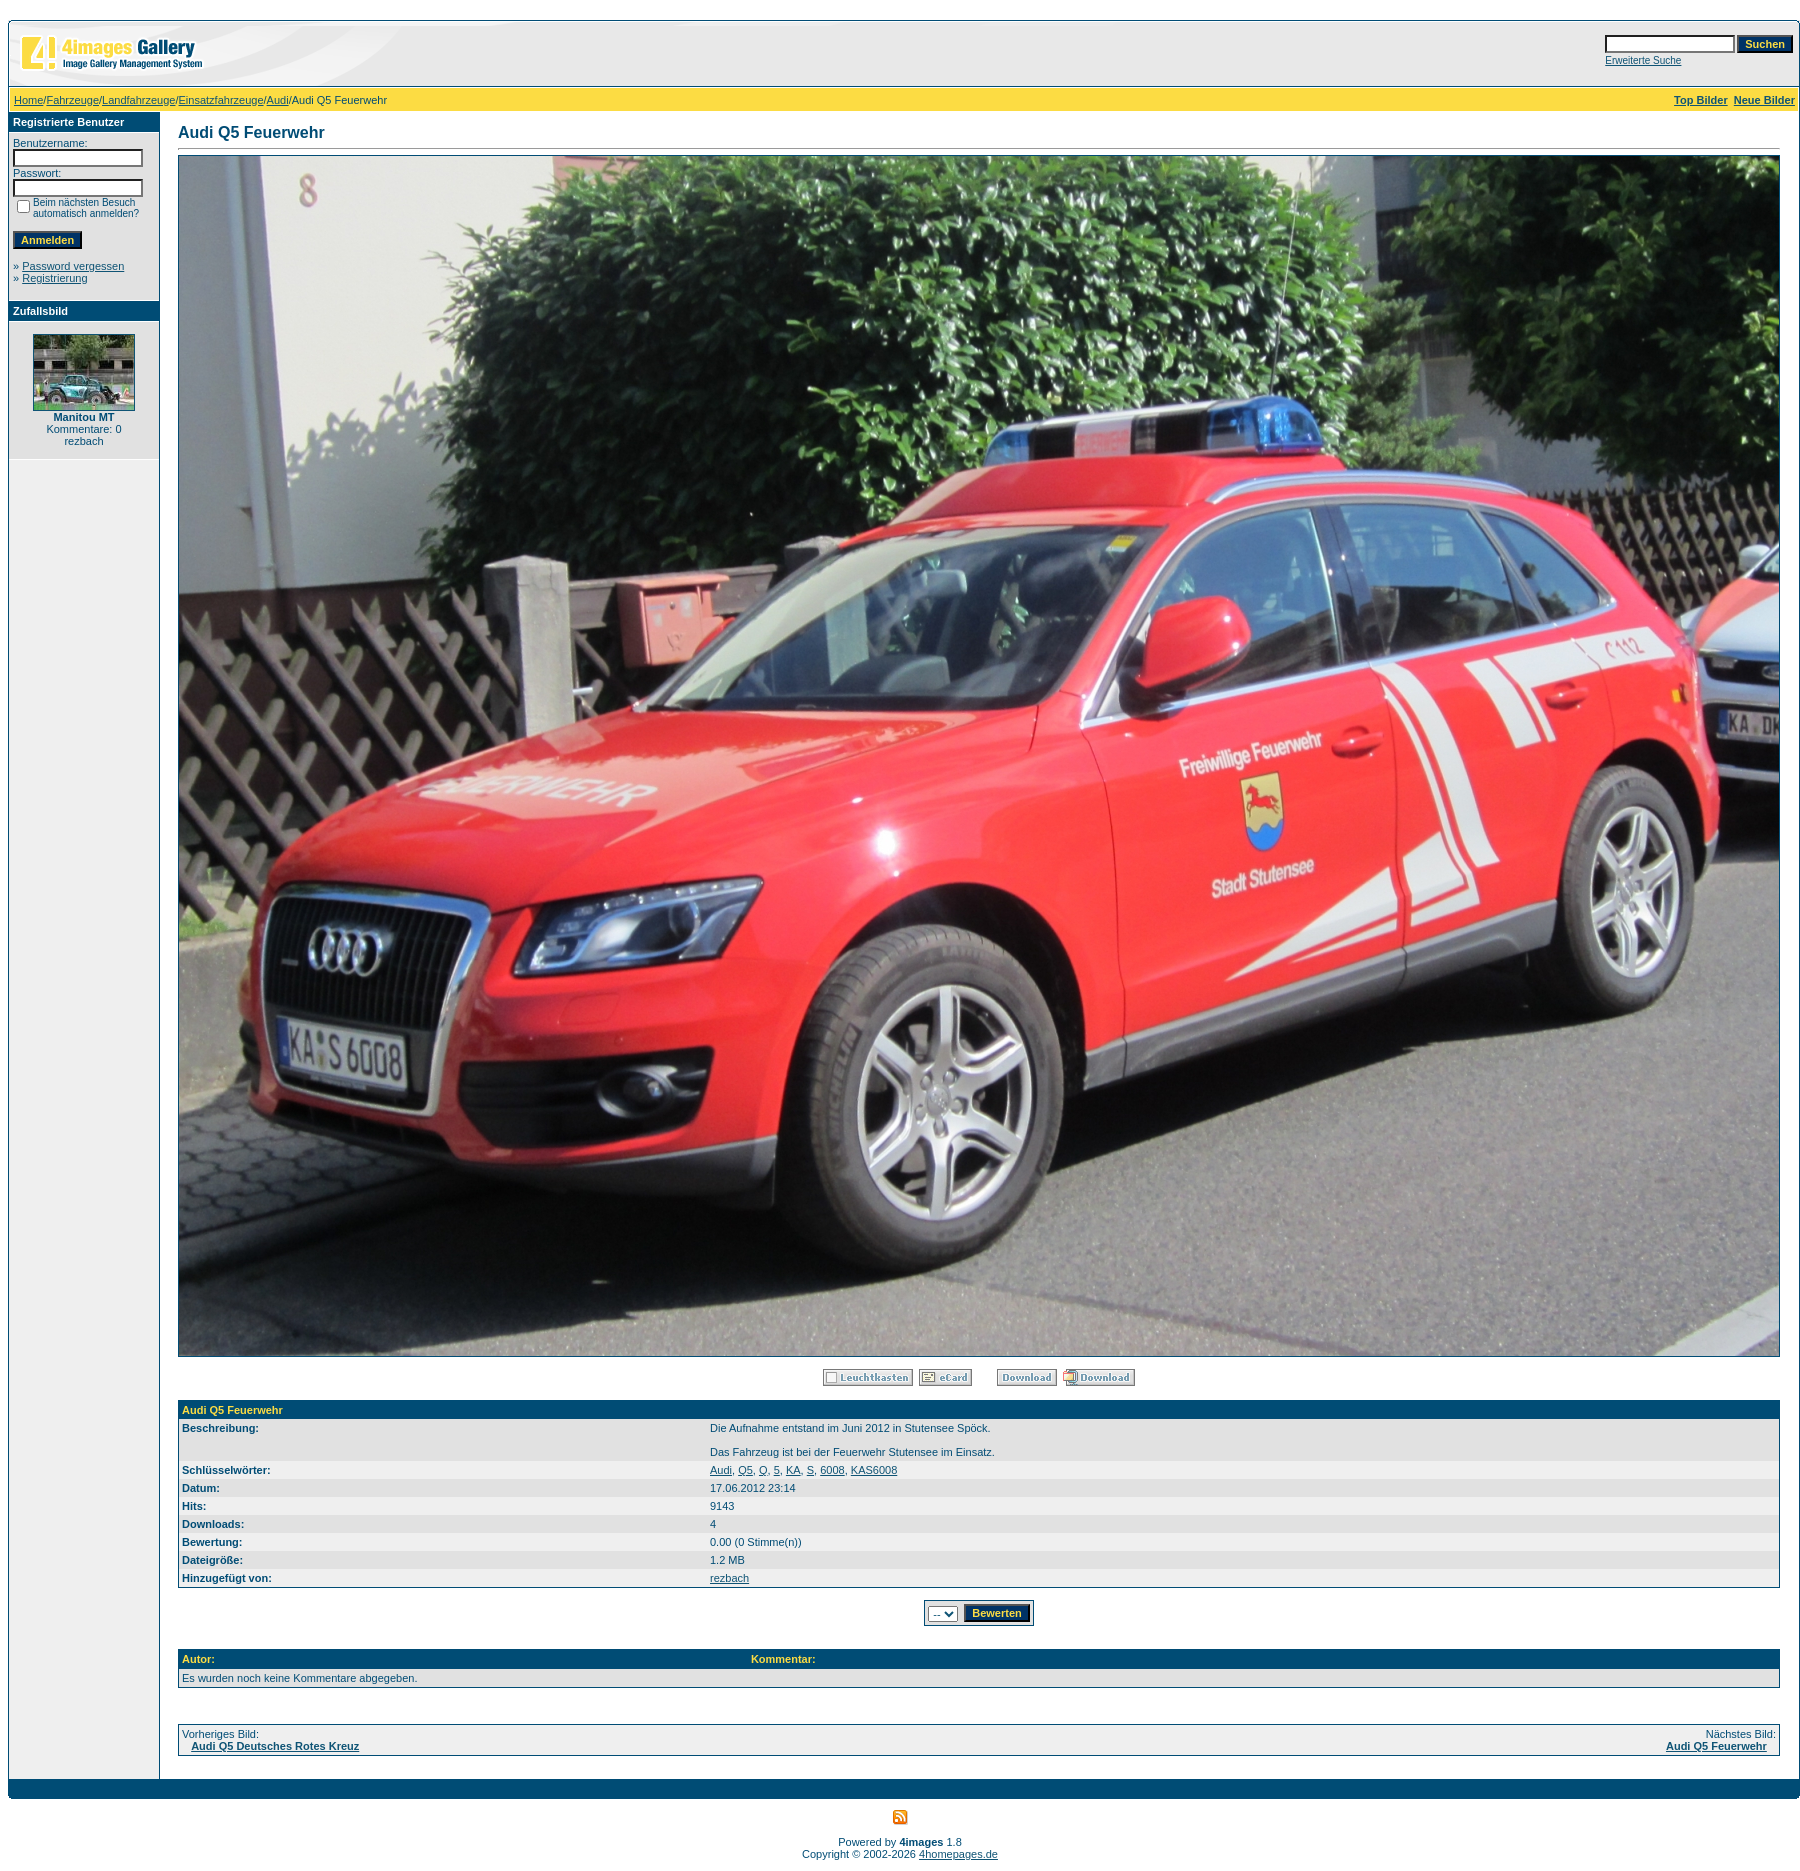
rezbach (729, 1578)
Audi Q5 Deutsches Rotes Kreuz (275, 1746)
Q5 (745, 1470)
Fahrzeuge (72, 100)
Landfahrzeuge (138, 100)
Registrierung (54, 278)
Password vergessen (73, 266)
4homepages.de (958, 1854)
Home (28, 100)
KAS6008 (874, 1470)
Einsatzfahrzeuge (221, 100)
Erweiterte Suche (1643, 60)
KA (793, 1470)
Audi (278, 100)
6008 (832, 1470)
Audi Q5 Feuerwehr (1716, 1746)
